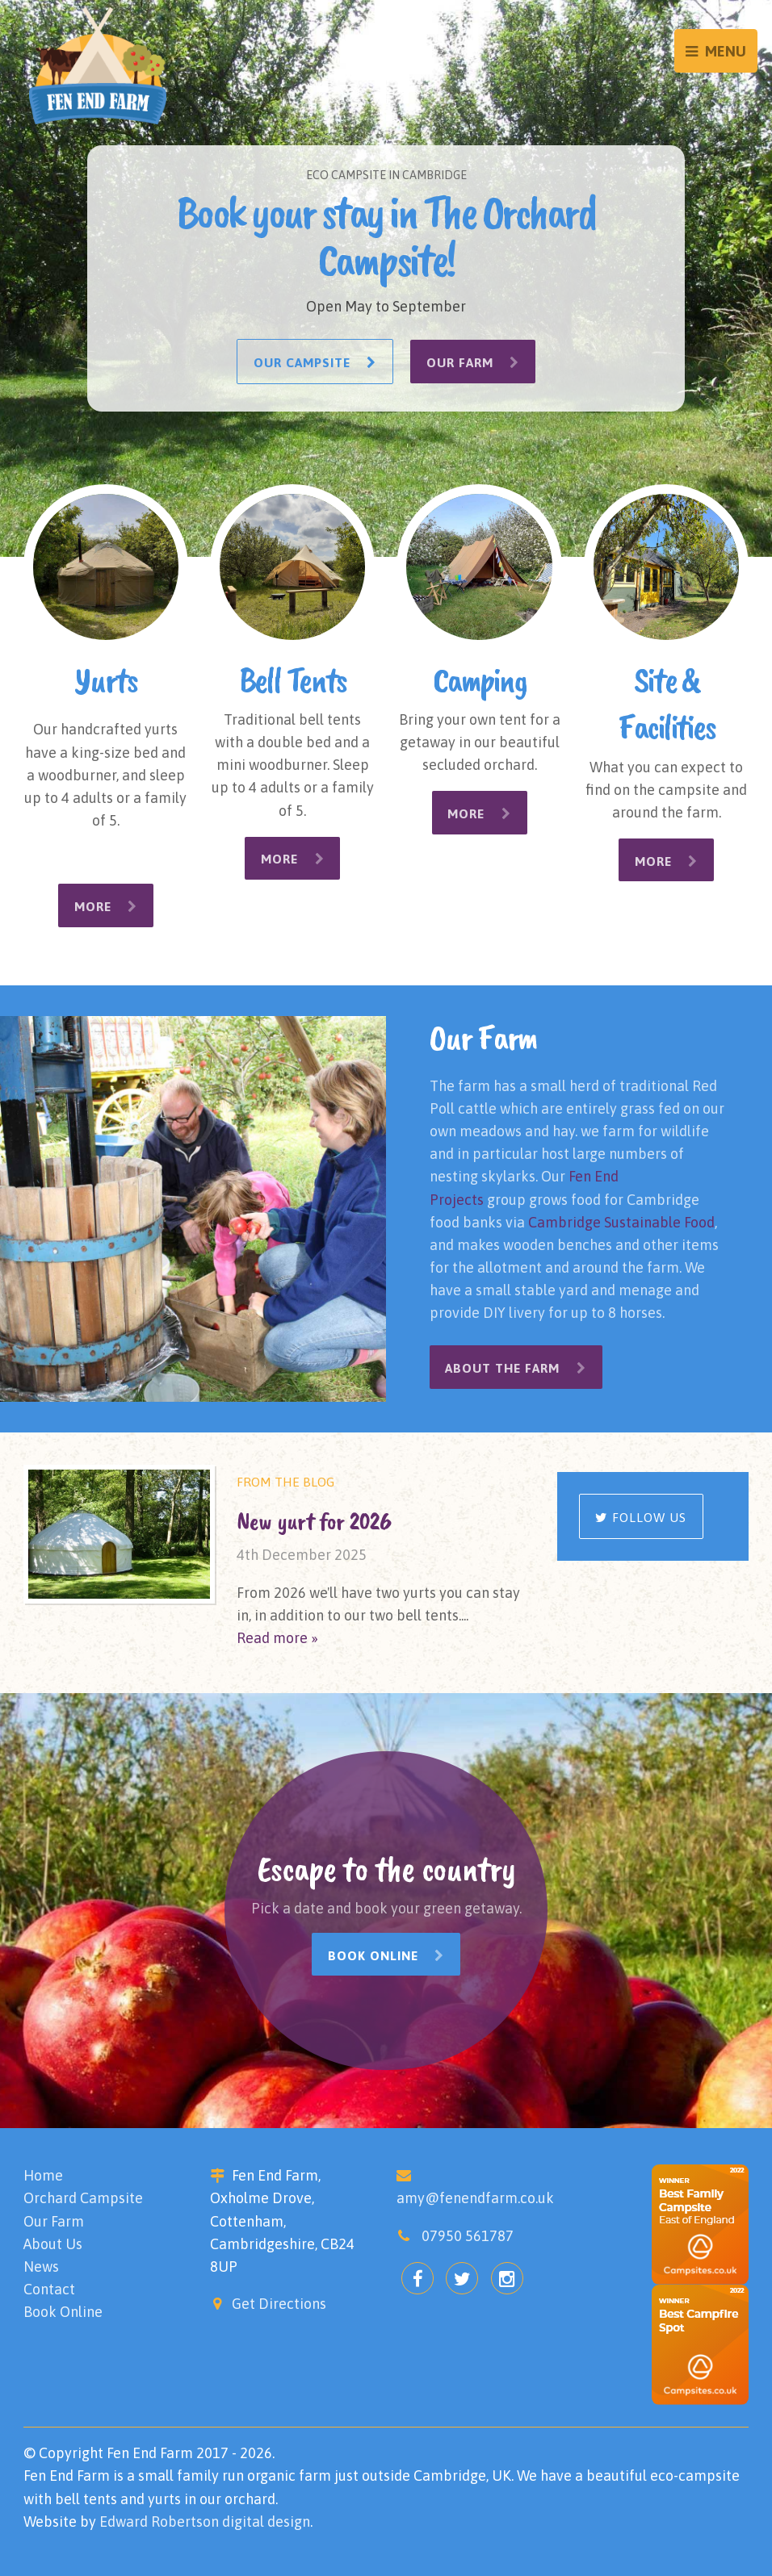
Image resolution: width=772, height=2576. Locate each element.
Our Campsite (314, 362)
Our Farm (473, 362)
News (41, 2265)
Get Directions (279, 2302)
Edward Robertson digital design (204, 2520)
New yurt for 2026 (314, 1520)
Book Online (386, 1954)
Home (43, 2175)
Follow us (640, 1517)
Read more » (277, 1637)
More (106, 906)
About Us (52, 2243)
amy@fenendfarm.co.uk (475, 2197)
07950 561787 (468, 2235)
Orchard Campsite (83, 2197)
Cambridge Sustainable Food (621, 1221)
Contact (49, 2288)
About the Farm (516, 1368)
